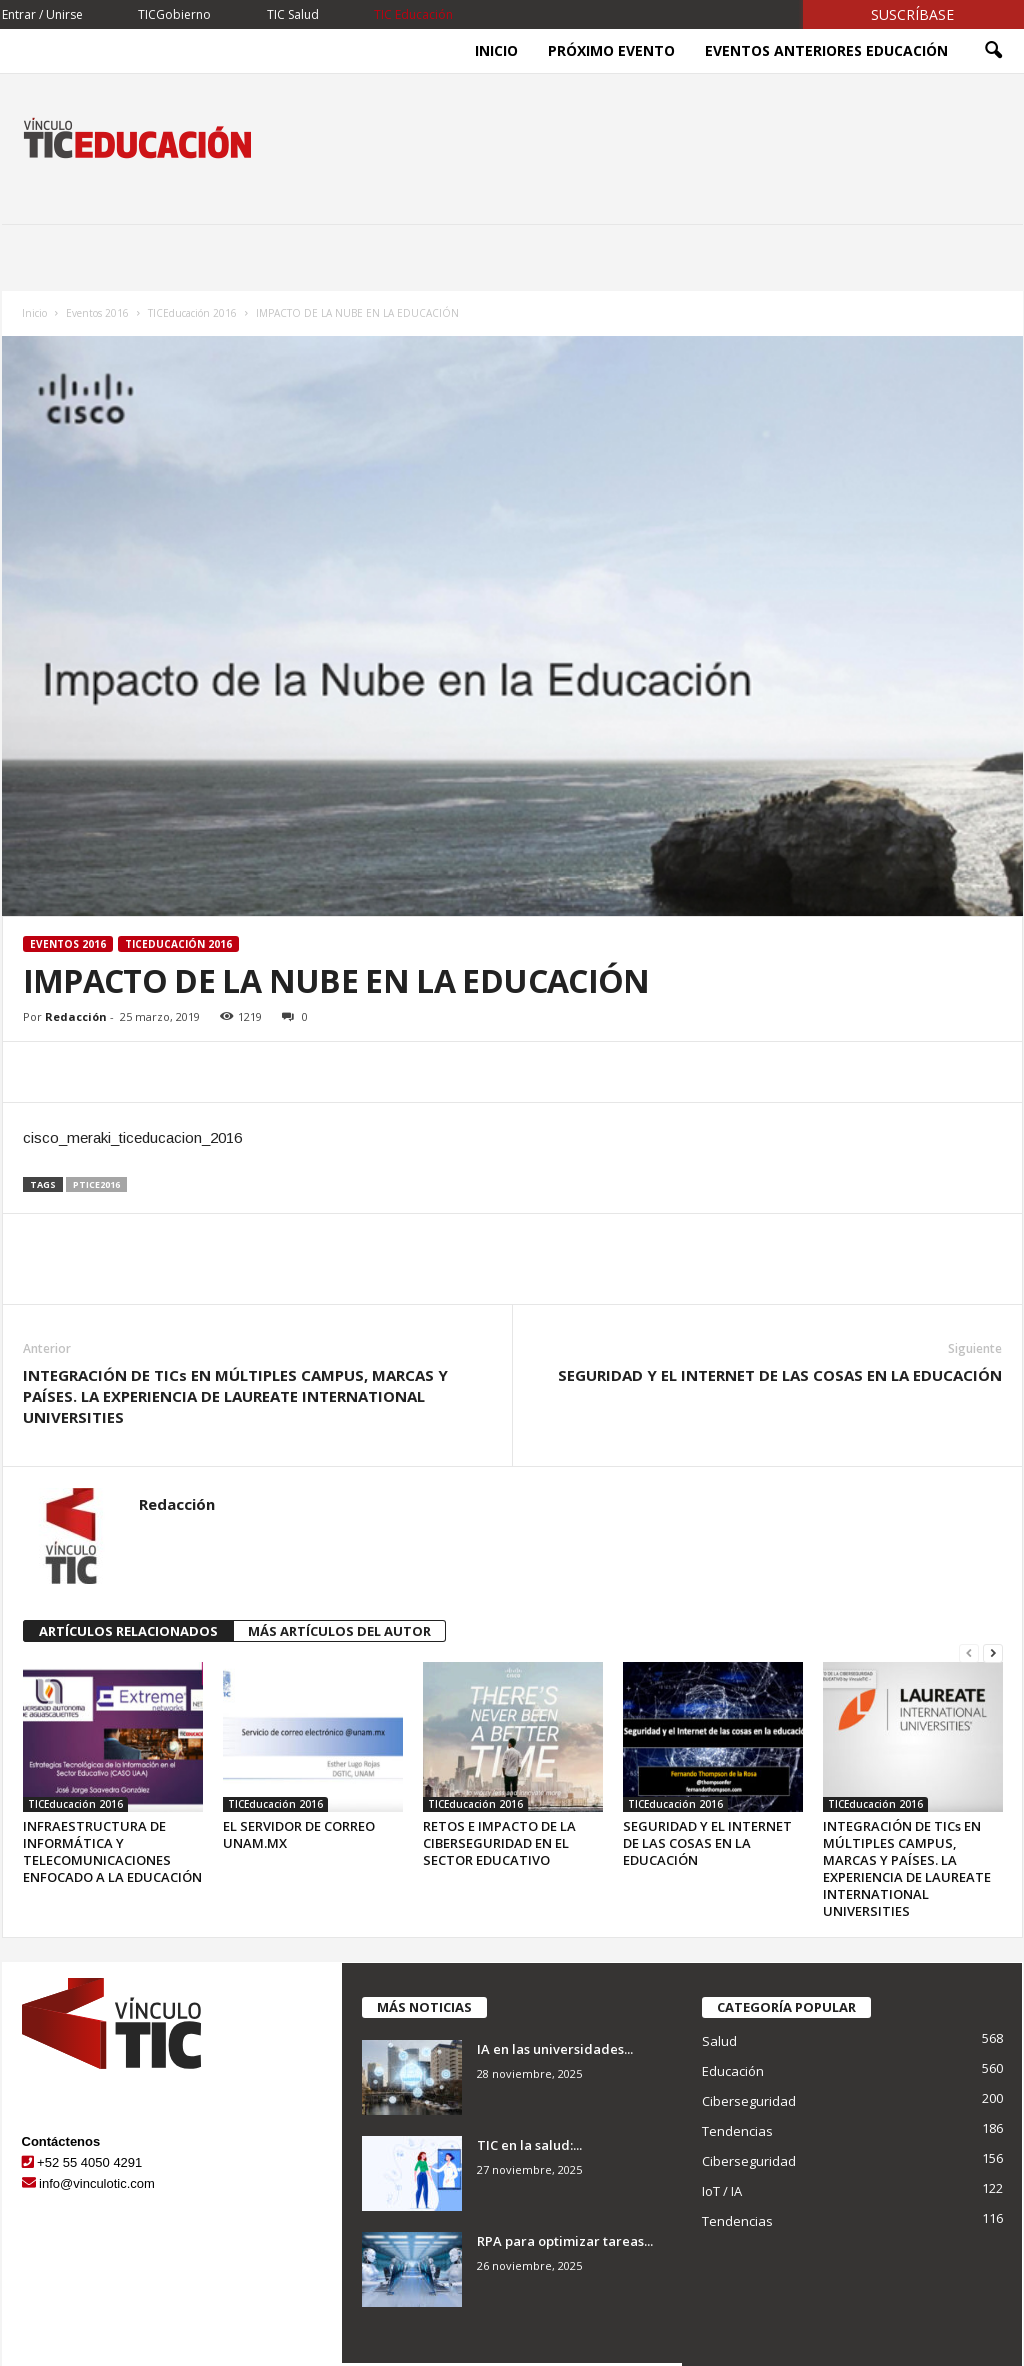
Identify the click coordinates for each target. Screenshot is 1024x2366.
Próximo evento (611, 50)
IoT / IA (722, 2191)
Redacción (76, 1016)
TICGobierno (174, 14)
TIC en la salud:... (529, 2145)
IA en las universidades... (555, 2049)
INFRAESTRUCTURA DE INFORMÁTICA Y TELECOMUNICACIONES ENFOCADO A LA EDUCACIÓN (112, 1851)
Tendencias (737, 2131)
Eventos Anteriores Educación (826, 50)
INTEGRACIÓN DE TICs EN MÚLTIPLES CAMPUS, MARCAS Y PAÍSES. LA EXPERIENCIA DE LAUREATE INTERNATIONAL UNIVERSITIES (235, 1396)
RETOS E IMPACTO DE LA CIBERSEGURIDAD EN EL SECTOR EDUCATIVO (499, 1843)
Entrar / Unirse (42, 14)
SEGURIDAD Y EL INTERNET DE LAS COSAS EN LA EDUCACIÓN (780, 1375)
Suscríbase (912, 14)
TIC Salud (293, 14)
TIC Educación (413, 14)
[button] (993, 51)
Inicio (496, 50)
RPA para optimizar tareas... (565, 2241)
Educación (733, 2071)
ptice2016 (96, 1184)
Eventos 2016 (97, 313)
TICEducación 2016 (192, 313)
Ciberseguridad (749, 2101)
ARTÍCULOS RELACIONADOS (128, 1631)
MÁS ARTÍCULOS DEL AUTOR (339, 1631)
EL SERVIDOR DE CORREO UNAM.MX (299, 1834)
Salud (719, 2041)
